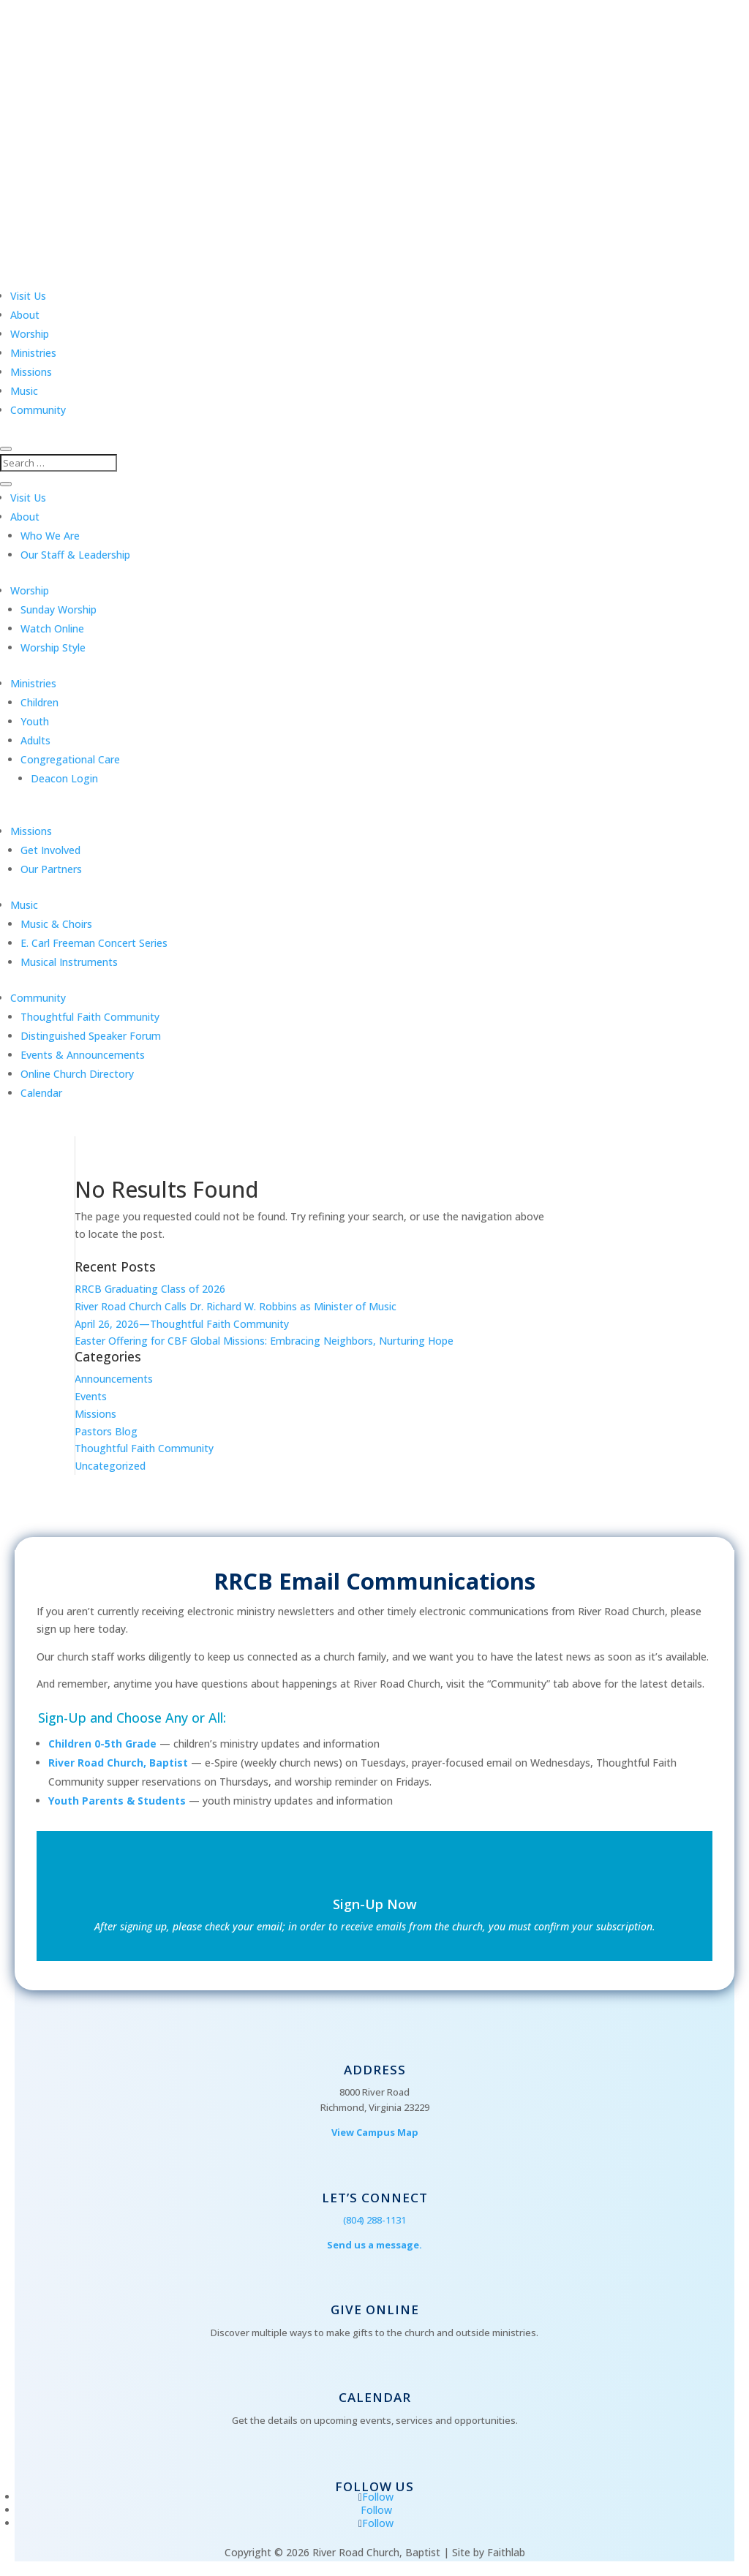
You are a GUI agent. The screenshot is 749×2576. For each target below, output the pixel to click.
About (24, 315)
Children (39, 702)
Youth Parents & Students (117, 1801)
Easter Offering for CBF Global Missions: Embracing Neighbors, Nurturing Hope (264, 1341)
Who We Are (50, 536)
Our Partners (51, 869)
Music (24, 391)
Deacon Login (64, 778)
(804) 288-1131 (374, 2219)
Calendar (41, 1093)
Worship (29, 334)
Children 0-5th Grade (102, 1743)
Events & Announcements (82, 1055)
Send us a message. (374, 2244)
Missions (31, 372)
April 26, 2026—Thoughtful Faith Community (182, 1324)
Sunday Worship (58, 609)
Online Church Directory (77, 1074)
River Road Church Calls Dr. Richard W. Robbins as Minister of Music (235, 1306)
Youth (34, 721)
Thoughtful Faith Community (89, 1017)
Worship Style (53, 647)
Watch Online (52, 628)
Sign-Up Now (375, 1904)
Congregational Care (70, 759)
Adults (35, 740)
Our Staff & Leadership (75, 555)
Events (91, 1396)
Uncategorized (110, 1466)
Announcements (114, 1379)
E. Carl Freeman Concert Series (94, 943)
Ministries (33, 353)
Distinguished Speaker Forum (90, 1036)
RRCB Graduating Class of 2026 (150, 1289)
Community (38, 410)
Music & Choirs (56, 924)
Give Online (375, 2309)
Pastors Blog (106, 1431)
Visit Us (28, 296)
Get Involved (50, 850)
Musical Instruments (69, 962)
